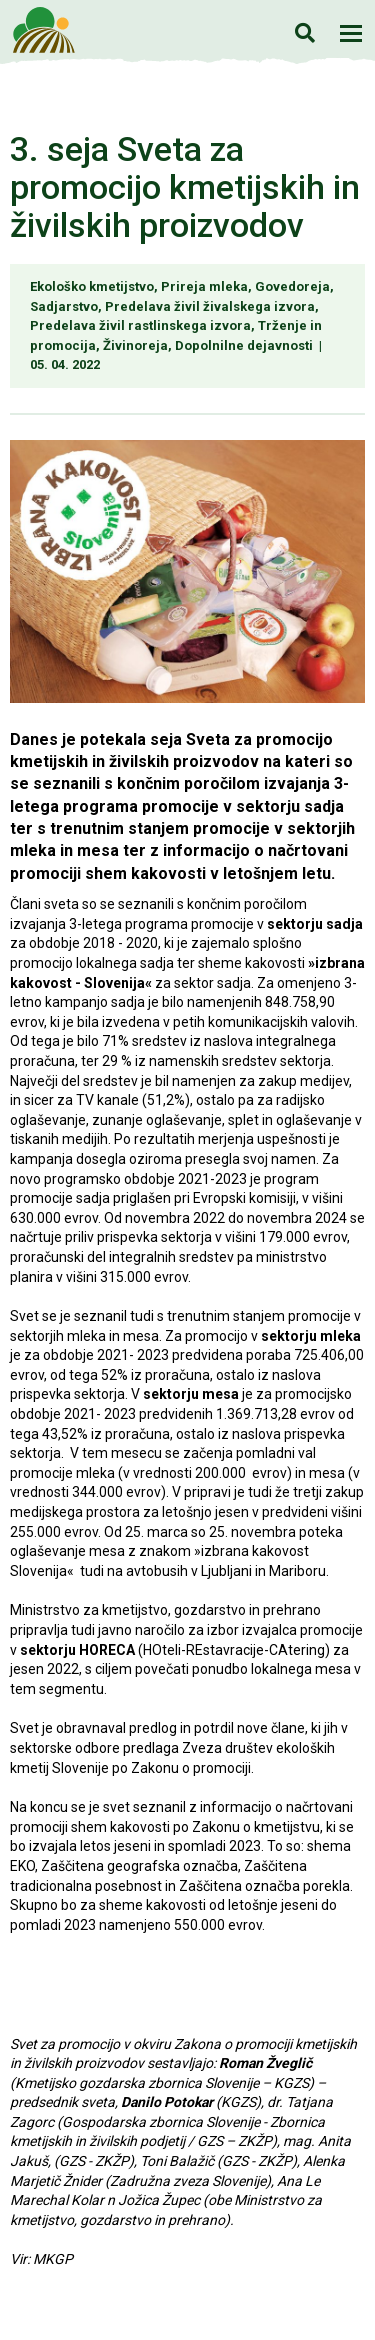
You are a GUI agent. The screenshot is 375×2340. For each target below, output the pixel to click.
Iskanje (304, 32)
